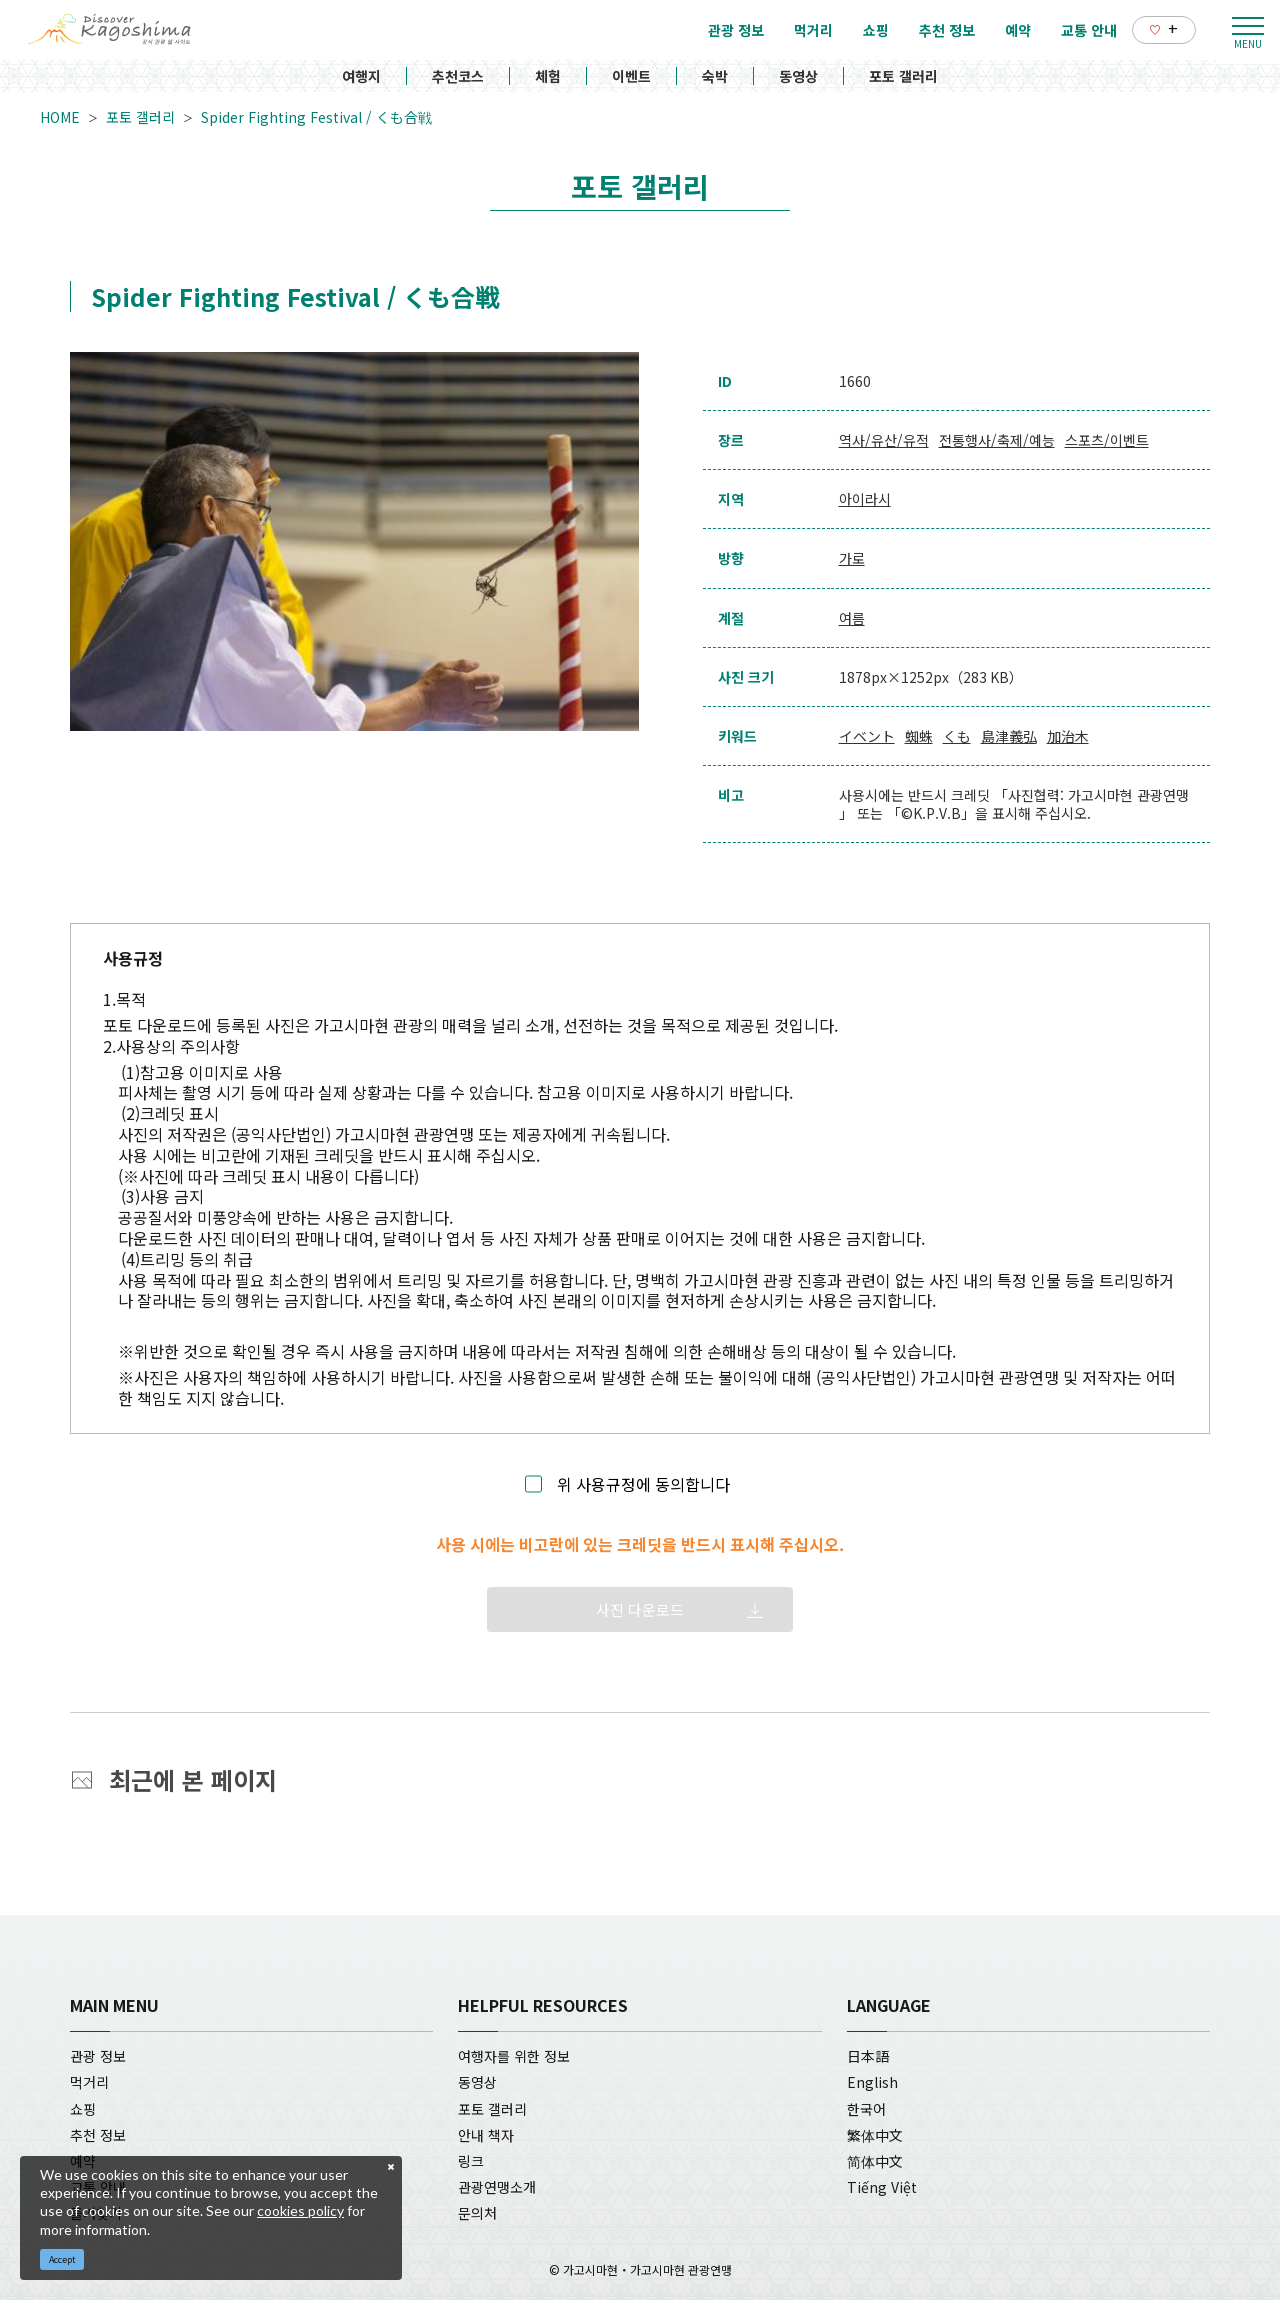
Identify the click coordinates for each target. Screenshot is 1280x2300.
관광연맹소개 (497, 2187)
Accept (62, 2259)
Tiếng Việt (882, 2187)
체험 (548, 76)
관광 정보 (98, 2056)
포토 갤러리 (903, 76)
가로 (852, 558)
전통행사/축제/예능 (997, 440)
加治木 (1068, 736)
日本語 (868, 2056)
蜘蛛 (919, 736)
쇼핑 (83, 2109)
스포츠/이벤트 (1107, 440)
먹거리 (89, 2082)
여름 (852, 618)
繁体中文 (875, 2135)
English (872, 2082)
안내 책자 (486, 2135)
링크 (471, 2161)
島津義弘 (1009, 736)
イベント (867, 736)
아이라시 (865, 499)
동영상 (798, 76)
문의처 (477, 2213)
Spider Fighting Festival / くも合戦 (316, 117)
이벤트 (631, 76)
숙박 (715, 76)
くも (957, 736)
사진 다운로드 (640, 1609)
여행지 (361, 76)
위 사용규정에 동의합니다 (643, 1484)
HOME (60, 117)
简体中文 (875, 2161)
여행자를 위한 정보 (514, 2056)
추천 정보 (98, 2135)
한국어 (866, 2109)
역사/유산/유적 (884, 440)
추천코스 (458, 76)
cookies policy (300, 2210)
